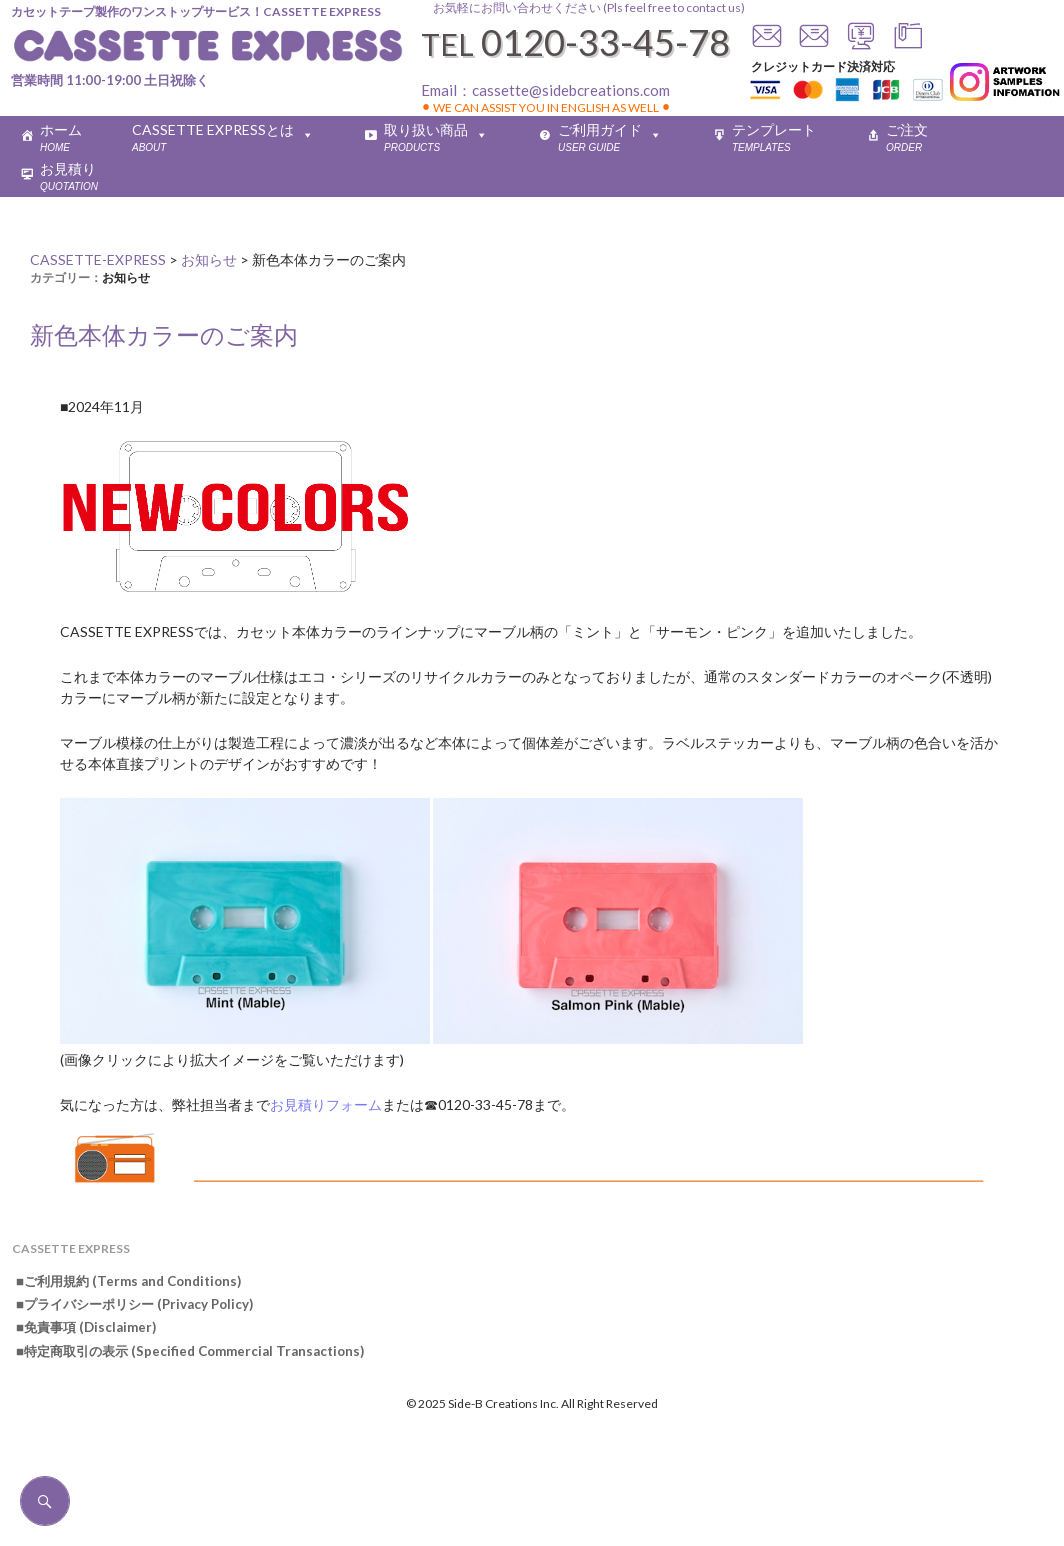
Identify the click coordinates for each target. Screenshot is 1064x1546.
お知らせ (126, 277)
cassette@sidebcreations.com (571, 90)
